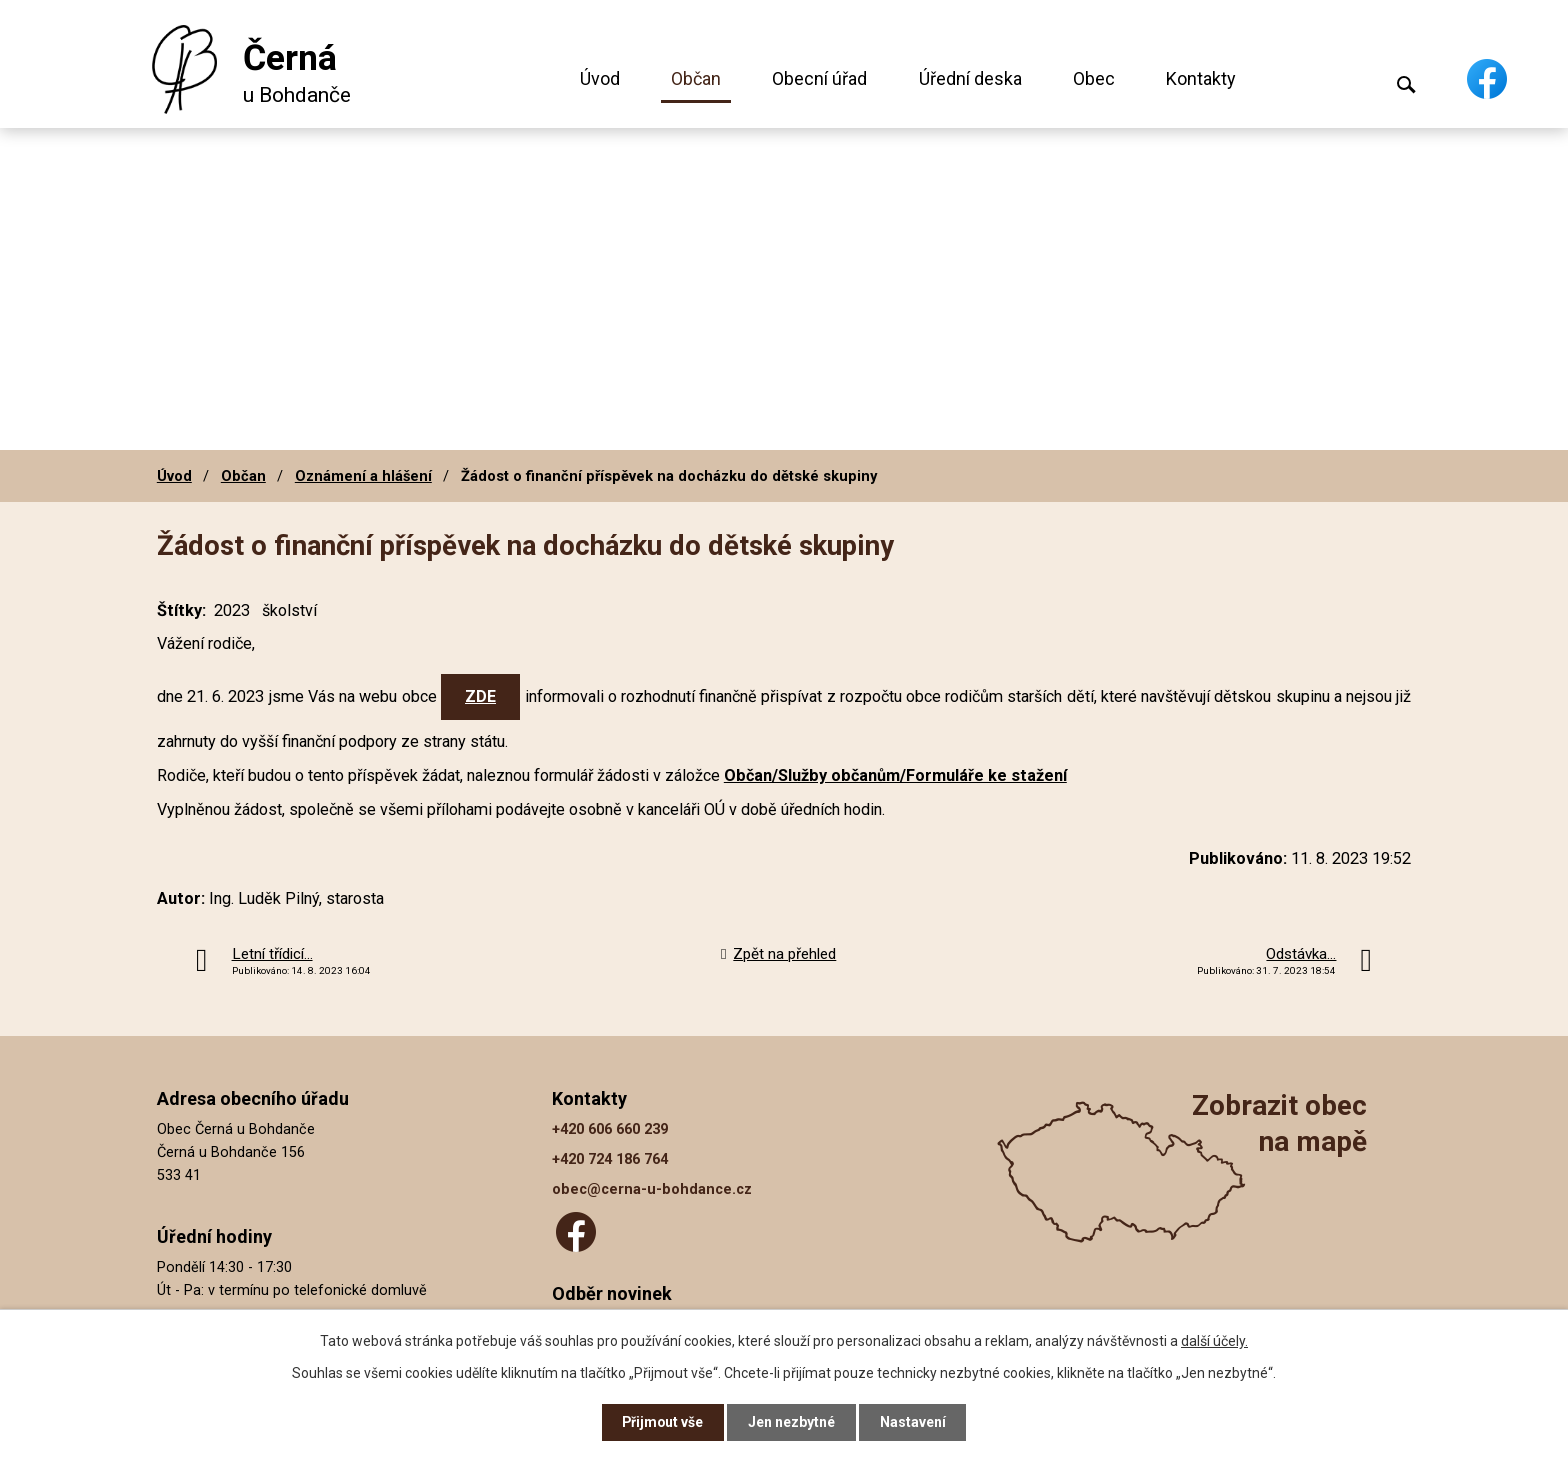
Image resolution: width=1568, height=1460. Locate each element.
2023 (232, 610)
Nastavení (914, 1422)
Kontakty (1201, 78)
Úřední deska (970, 78)
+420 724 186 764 (610, 1159)
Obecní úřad (819, 78)
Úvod (600, 78)
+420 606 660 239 (610, 1129)
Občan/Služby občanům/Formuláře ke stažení (895, 775)
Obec (1094, 78)
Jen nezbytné (792, 1422)
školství (289, 610)
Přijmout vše (662, 1422)
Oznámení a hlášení (363, 476)
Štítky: (181, 610)
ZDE (480, 696)
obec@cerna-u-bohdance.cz (652, 1189)
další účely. (1214, 1340)
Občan (696, 78)
